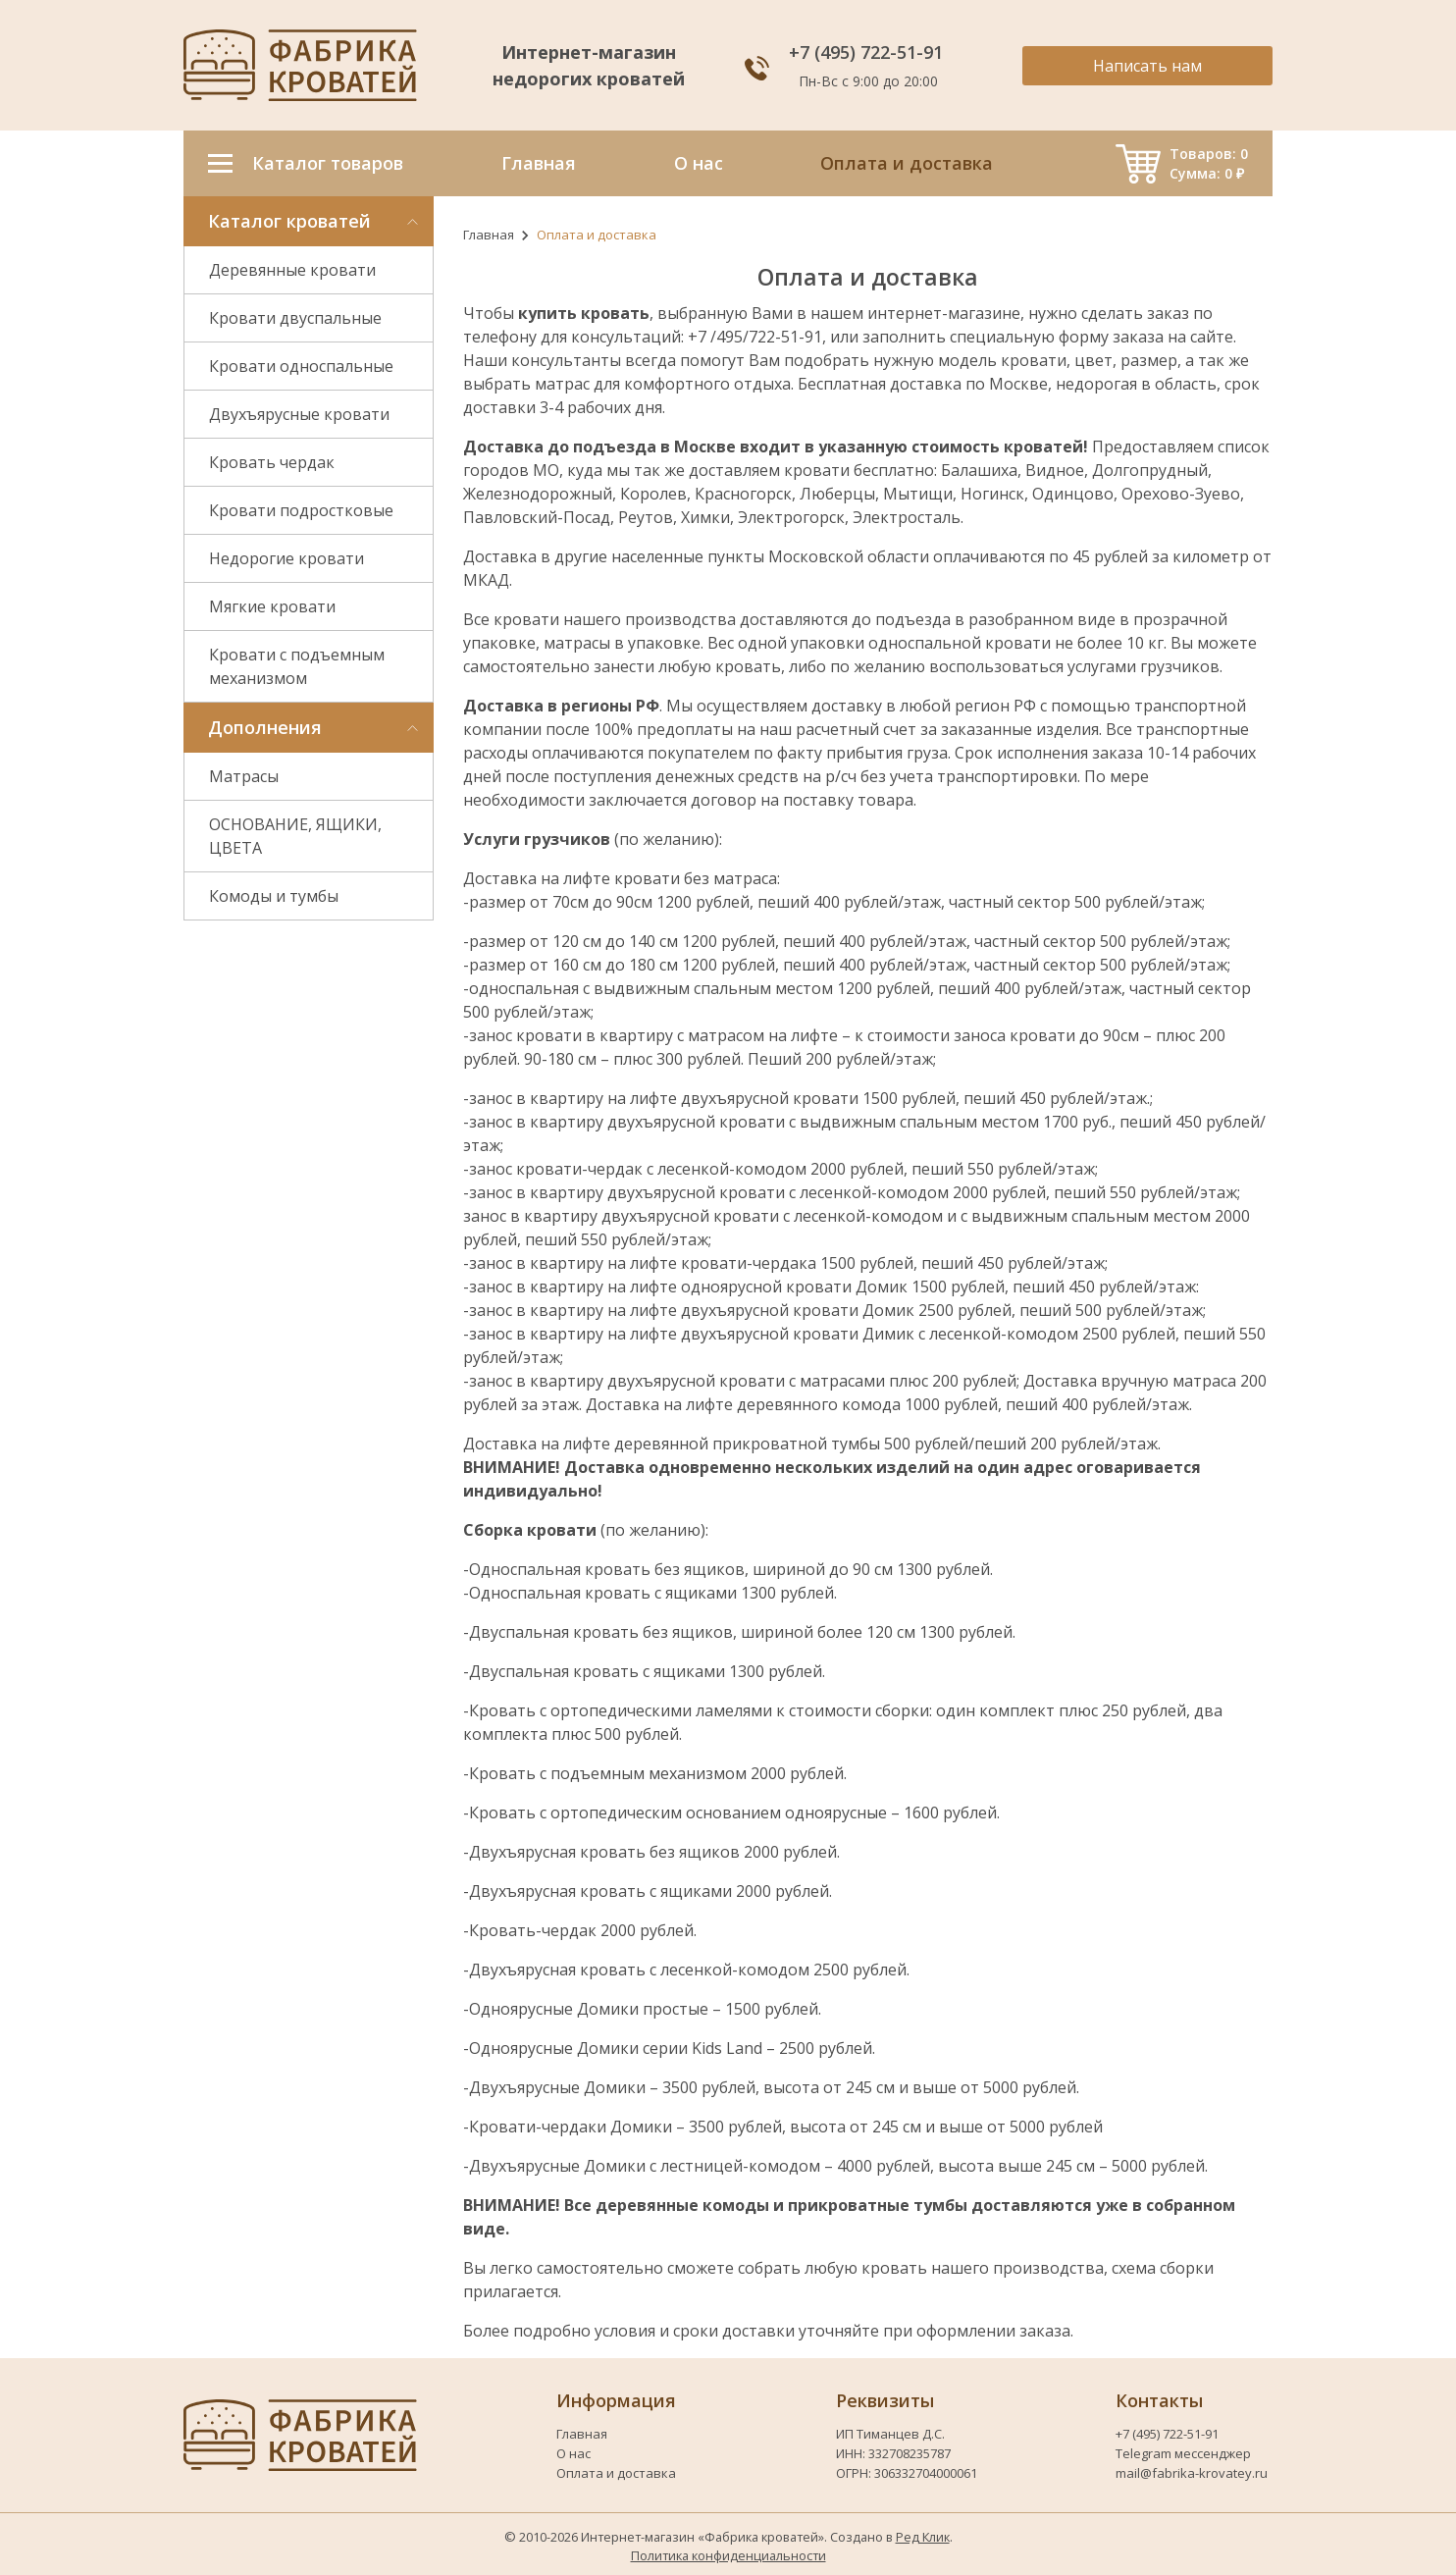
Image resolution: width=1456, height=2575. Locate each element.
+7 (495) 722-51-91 (868, 52)
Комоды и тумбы (273, 896)
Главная (488, 234)
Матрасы (244, 776)
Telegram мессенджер (1183, 2453)
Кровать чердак (272, 462)
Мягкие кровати (272, 606)
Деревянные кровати (292, 270)
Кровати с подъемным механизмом (297, 666)
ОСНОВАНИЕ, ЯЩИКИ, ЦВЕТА (295, 836)
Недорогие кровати (286, 558)
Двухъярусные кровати (299, 414)
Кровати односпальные (301, 366)
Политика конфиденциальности (728, 2555)
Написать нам (1147, 66)
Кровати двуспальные (295, 318)
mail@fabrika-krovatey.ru (1192, 2473)
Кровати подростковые (301, 510)
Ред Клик (923, 2537)
